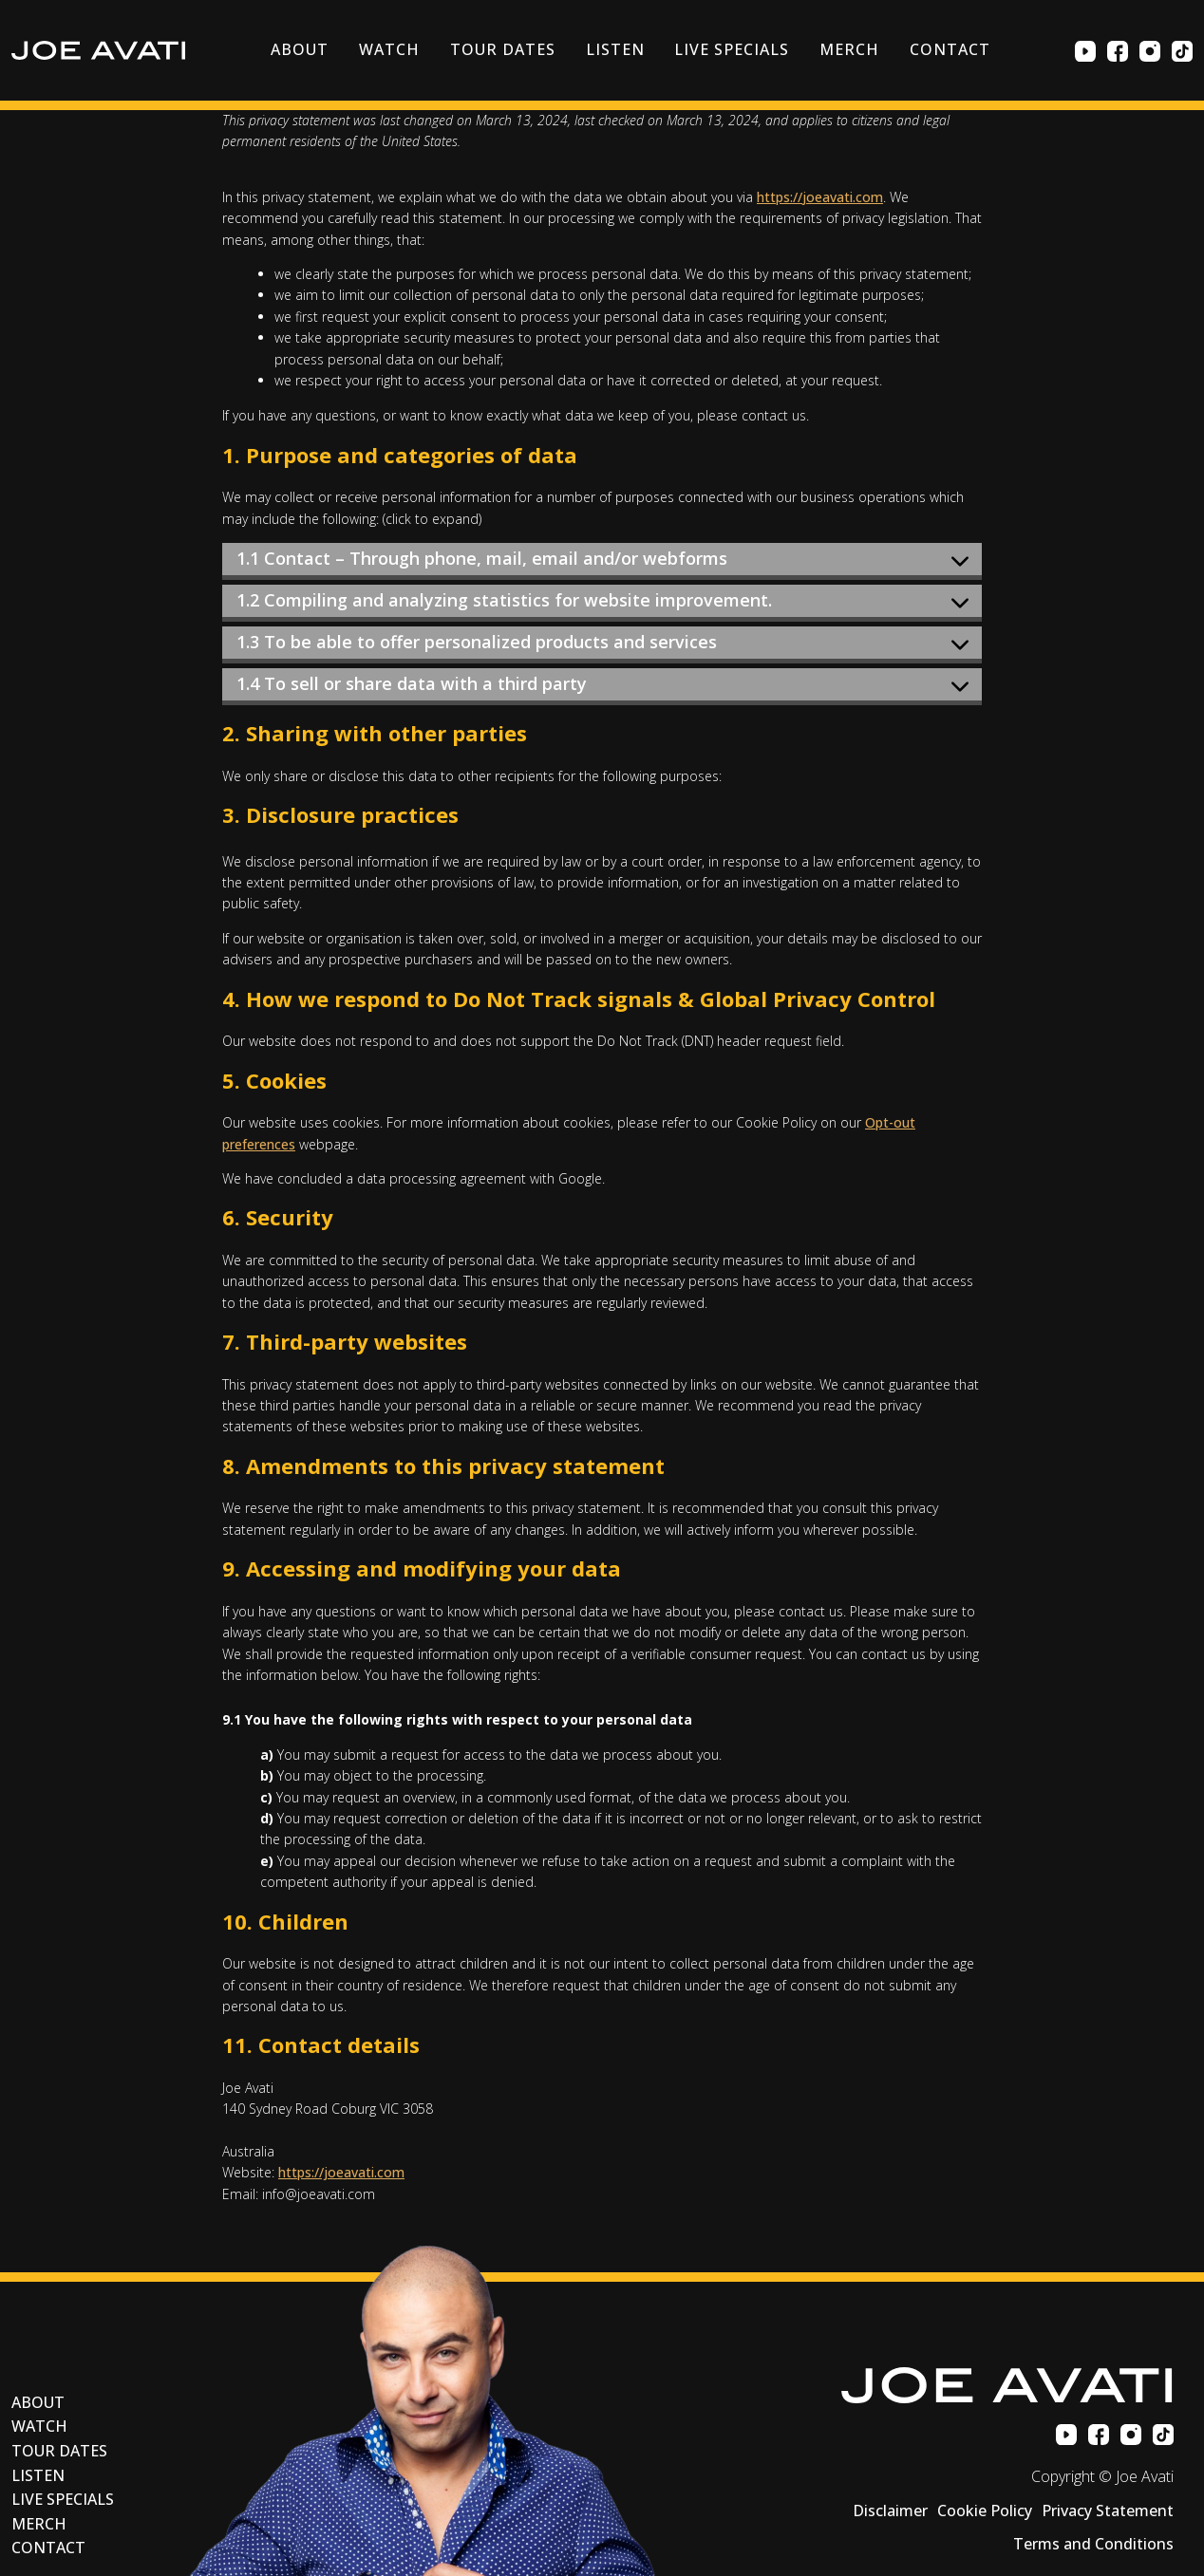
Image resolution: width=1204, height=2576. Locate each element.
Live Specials (731, 49)
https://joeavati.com (820, 197)
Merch (849, 49)
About (300, 49)
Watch (389, 49)
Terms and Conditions (1093, 2543)
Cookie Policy (984, 2510)
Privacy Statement (1108, 2510)
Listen (615, 49)
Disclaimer (890, 2510)
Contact (950, 49)
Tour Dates (502, 49)
